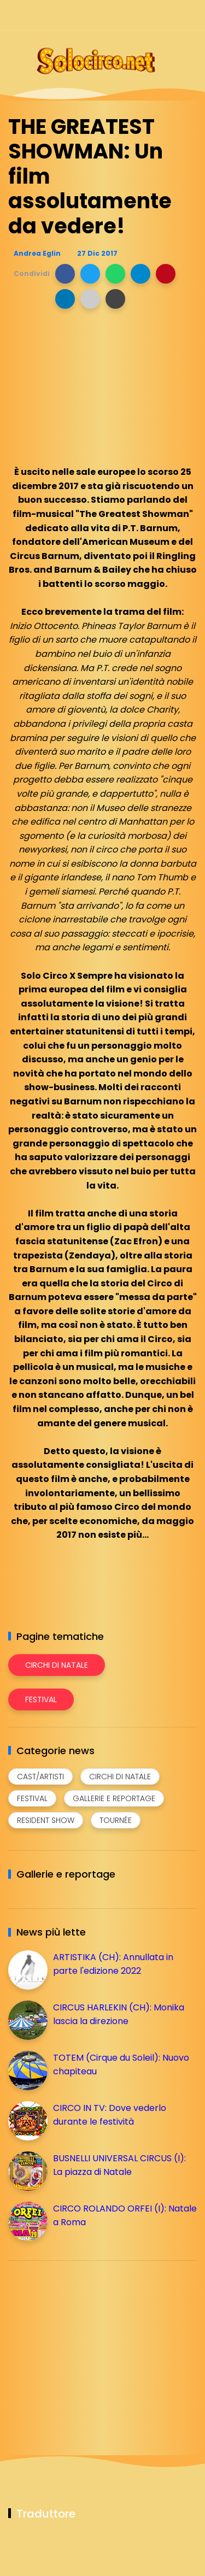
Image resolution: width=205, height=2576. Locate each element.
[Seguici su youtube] (190, 15)
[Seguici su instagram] (132, 15)
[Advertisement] (90, 2345)
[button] (65, 274)
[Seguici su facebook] (113, 15)
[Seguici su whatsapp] (171, 15)
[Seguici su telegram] (152, 15)
